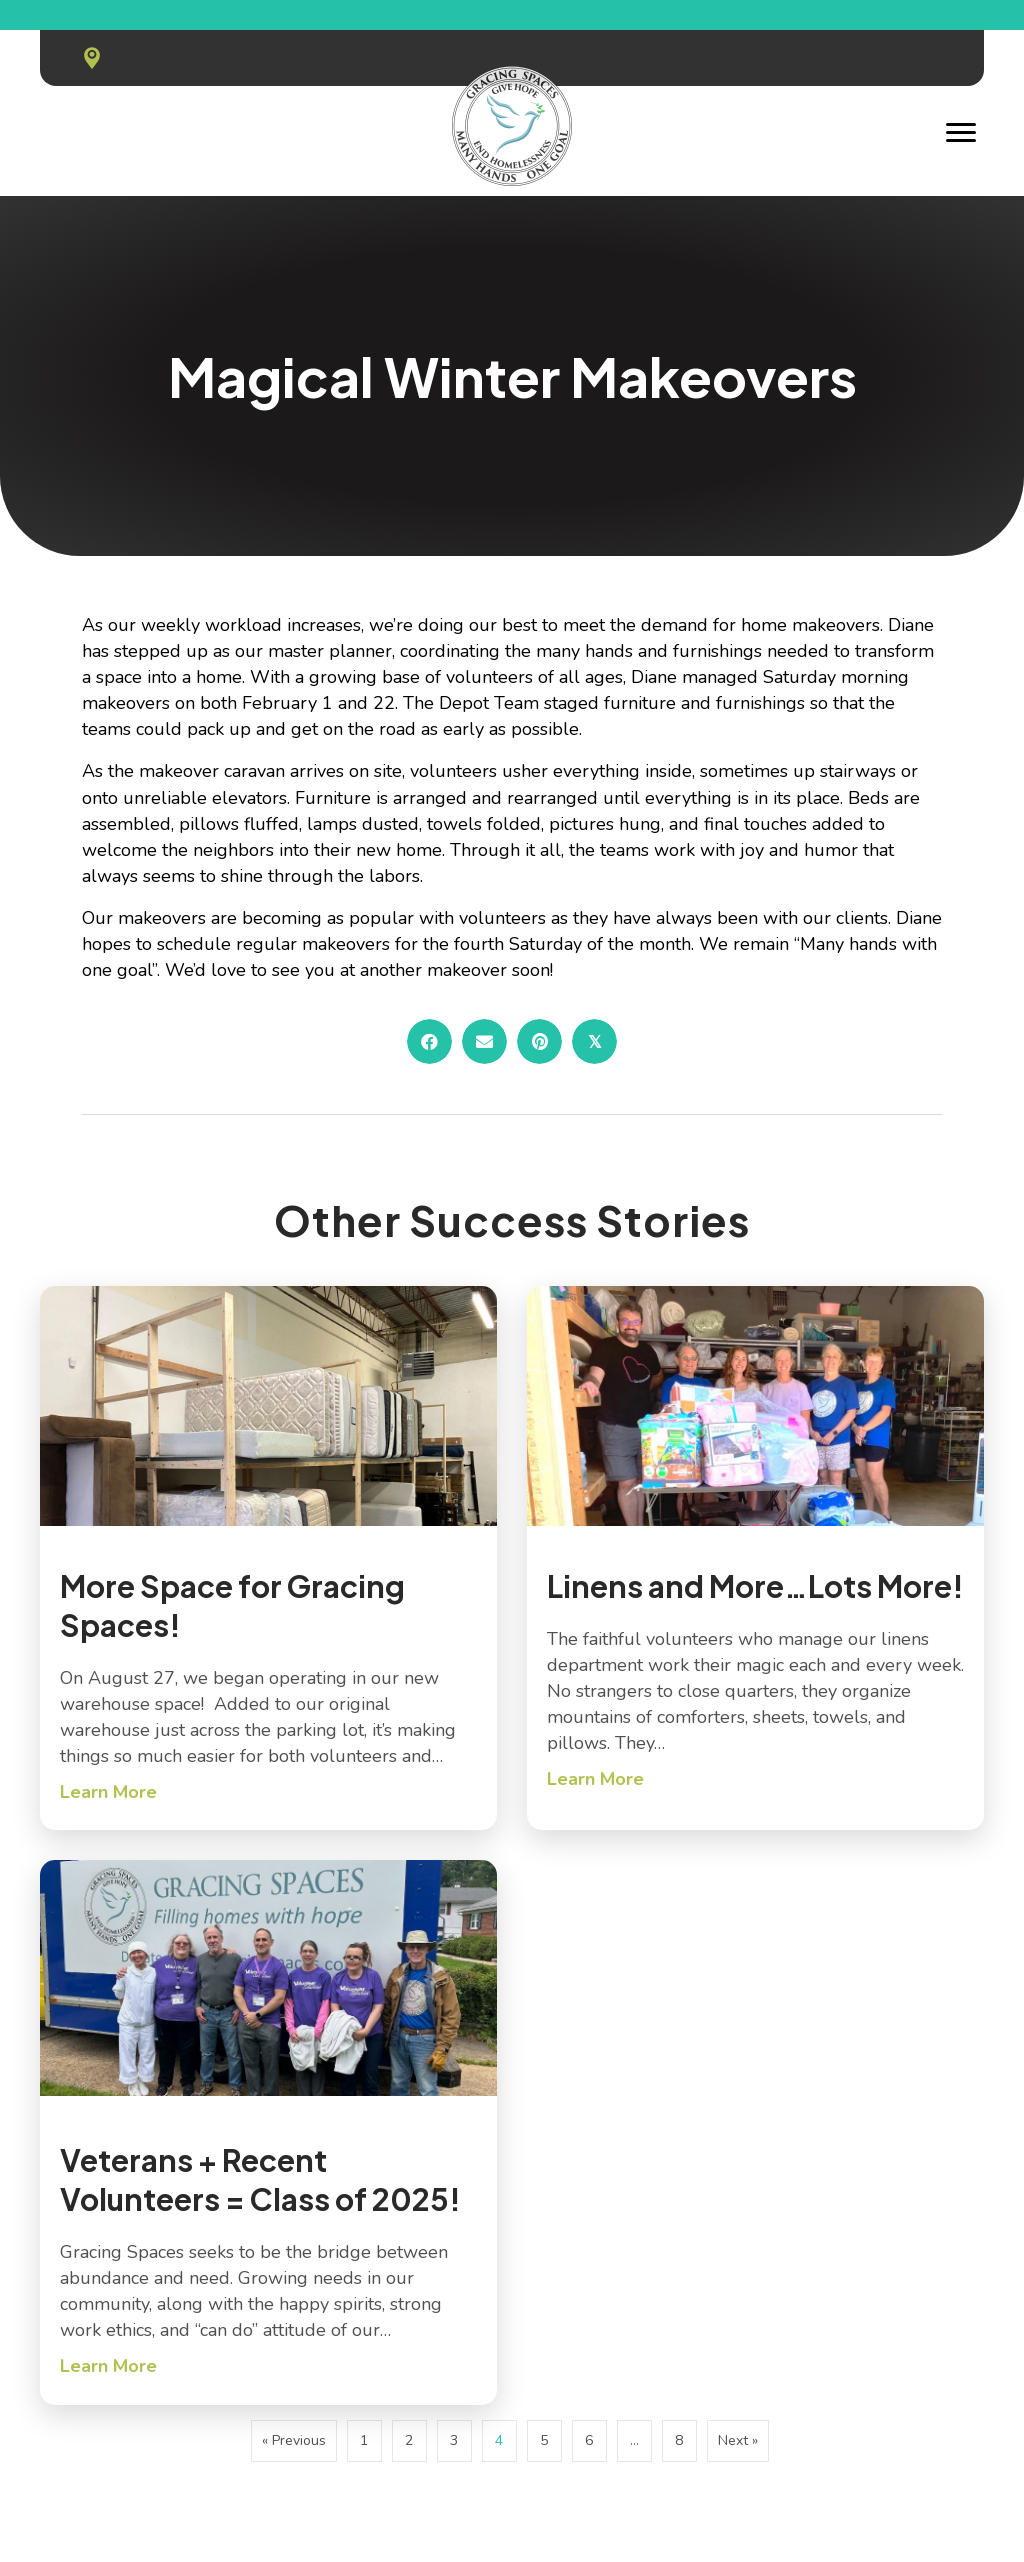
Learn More (108, 1791)
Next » (738, 2440)
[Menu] (961, 133)
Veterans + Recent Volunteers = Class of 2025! (260, 2179)
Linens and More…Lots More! (755, 1586)
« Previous (294, 2440)
